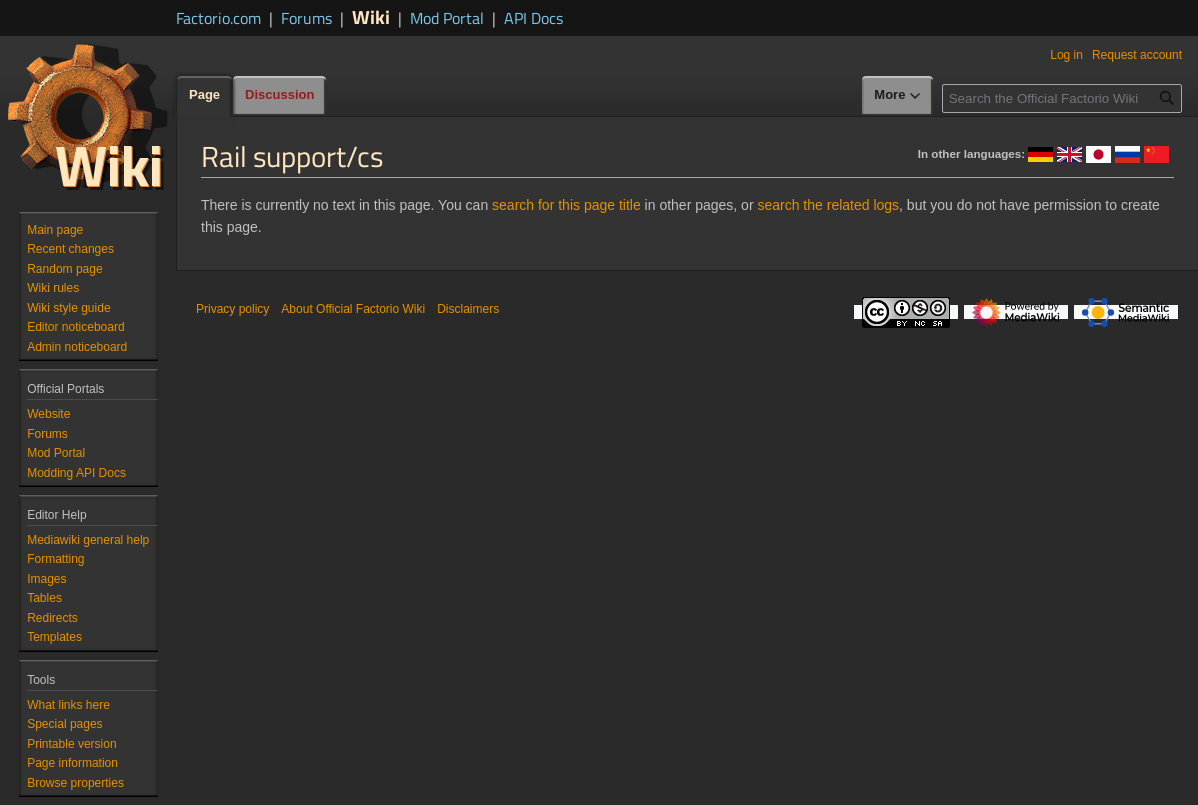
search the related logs (828, 205)
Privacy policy (232, 309)
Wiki (371, 16)
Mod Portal (447, 18)
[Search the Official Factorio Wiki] (1062, 98)
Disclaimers (468, 309)
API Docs (533, 18)
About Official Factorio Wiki (353, 309)
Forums (306, 18)
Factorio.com (218, 18)
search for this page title (566, 205)
